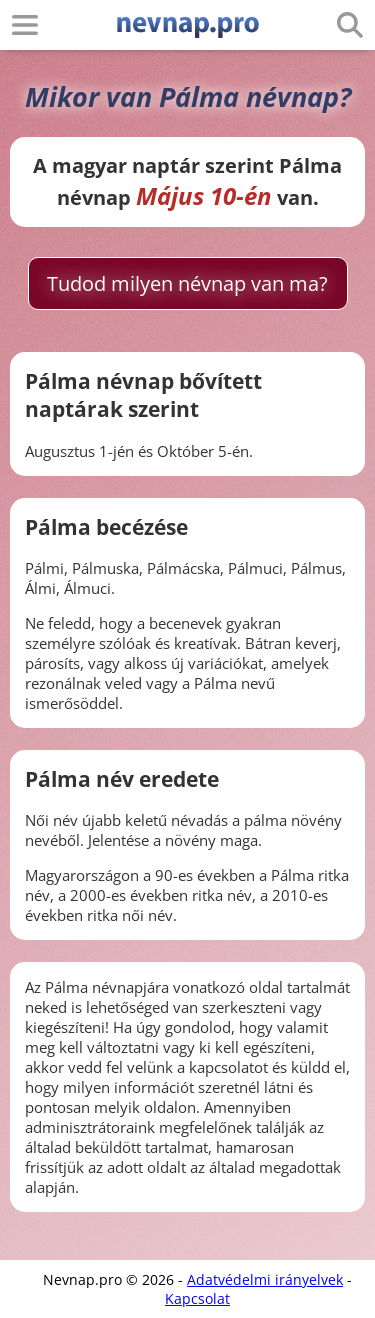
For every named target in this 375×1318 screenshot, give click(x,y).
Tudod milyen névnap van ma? (187, 283)
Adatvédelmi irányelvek (265, 1279)
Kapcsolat (197, 1298)
